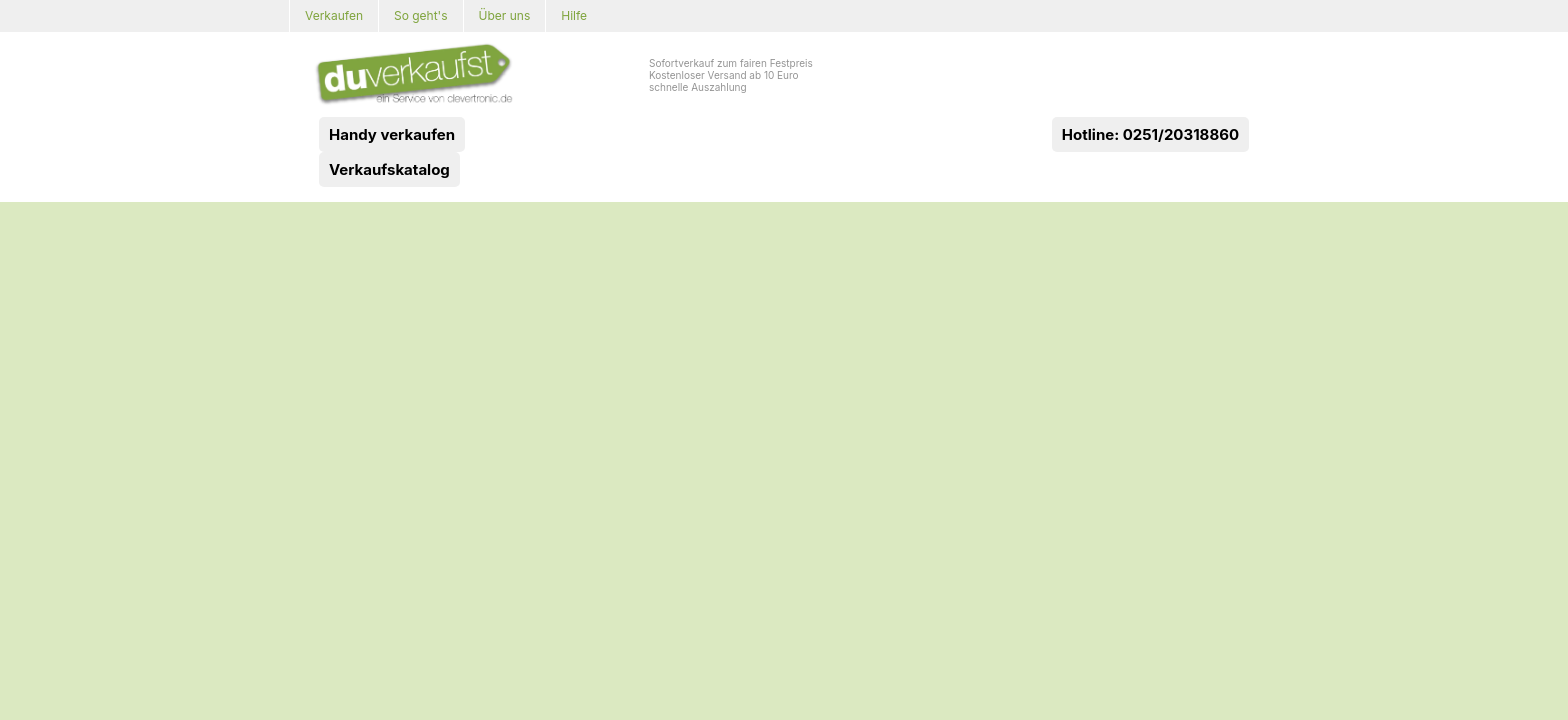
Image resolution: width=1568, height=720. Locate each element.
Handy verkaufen (392, 134)
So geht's (421, 15)
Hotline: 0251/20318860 (1150, 134)
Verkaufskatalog (389, 169)
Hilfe (574, 15)
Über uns (505, 15)
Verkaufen (334, 15)
